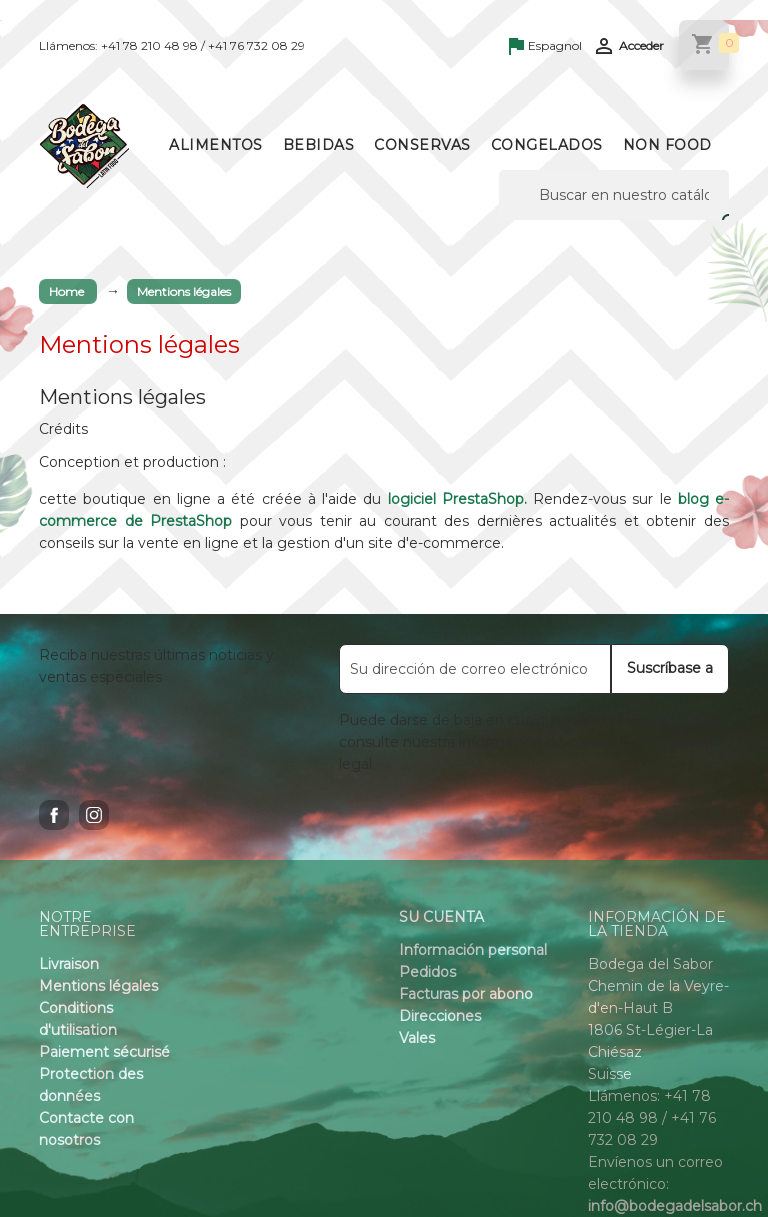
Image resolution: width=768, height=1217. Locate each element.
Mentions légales (98, 986)
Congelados (547, 145)
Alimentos (216, 145)
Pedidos (427, 972)
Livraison (69, 964)
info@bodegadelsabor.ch (675, 1206)
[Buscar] (614, 195)
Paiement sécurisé (104, 1052)
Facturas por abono (466, 994)
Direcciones (440, 1016)
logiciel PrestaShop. (461, 499)
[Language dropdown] (545, 47)
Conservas (422, 145)
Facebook (54, 815)
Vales (417, 1038)
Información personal (473, 950)
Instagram (94, 815)
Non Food (667, 145)
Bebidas (319, 145)
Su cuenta (441, 917)
